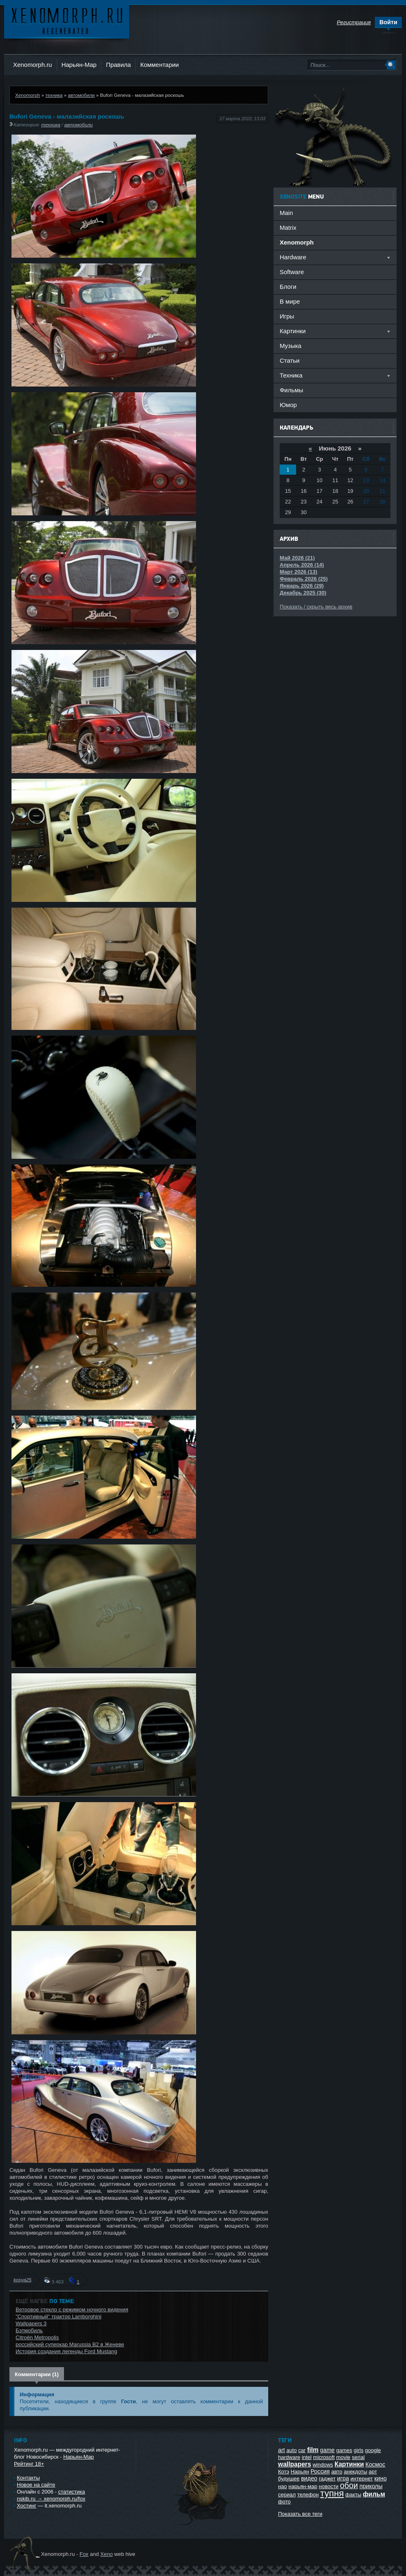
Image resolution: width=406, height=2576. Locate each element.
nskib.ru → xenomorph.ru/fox (51, 2499)
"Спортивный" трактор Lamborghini (58, 2316)
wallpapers (294, 2464)
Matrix (288, 227)
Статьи (289, 360)
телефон (308, 2494)
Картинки (349, 2464)
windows (322, 2465)
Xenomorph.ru (32, 64)
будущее (288, 2478)
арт (373, 2471)
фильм (374, 2494)
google (373, 2450)
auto (291, 2450)
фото (284, 2501)
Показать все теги (300, 2514)
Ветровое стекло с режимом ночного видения (72, 2309)
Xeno (106, 2554)
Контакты (28, 2478)
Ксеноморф (66, 20)
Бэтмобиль (29, 2330)
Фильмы (291, 390)
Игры (287, 316)
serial (358, 2457)
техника (53, 95)
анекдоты (355, 2471)
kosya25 (23, 2279)
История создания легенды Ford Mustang (66, 2351)
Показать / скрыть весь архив (316, 607)
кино (380, 2478)
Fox (84, 2554)
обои (349, 2485)
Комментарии (159, 64)
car (302, 2450)
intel (307, 2457)
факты (353, 2494)
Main (286, 212)
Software (292, 271)
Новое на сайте (36, 2485)
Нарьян (300, 2471)
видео (309, 2478)
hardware (289, 2457)
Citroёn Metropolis (37, 2337)
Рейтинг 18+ (29, 2464)
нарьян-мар (302, 2486)
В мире (290, 301)
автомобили (81, 95)
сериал (287, 2494)
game (327, 2450)
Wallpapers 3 (31, 2323)
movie (343, 2457)
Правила (118, 64)
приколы (370, 2486)
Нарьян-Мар (79, 64)
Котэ (283, 2471)
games (344, 2450)
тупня (332, 2493)
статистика (71, 2492)
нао (282, 2486)
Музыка (290, 345)
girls (358, 2450)
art (281, 2450)
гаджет (327, 2478)
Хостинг (26, 2506)
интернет (362, 2478)
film (313, 2449)
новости (328, 2486)
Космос (375, 2464)
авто (336, 2471)
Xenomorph (27, 95)
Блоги (288, 286)
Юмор (288, 404)
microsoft (324, 2457)
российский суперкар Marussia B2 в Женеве (70, 2344)
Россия (320, 2471)
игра (343, 2478)
